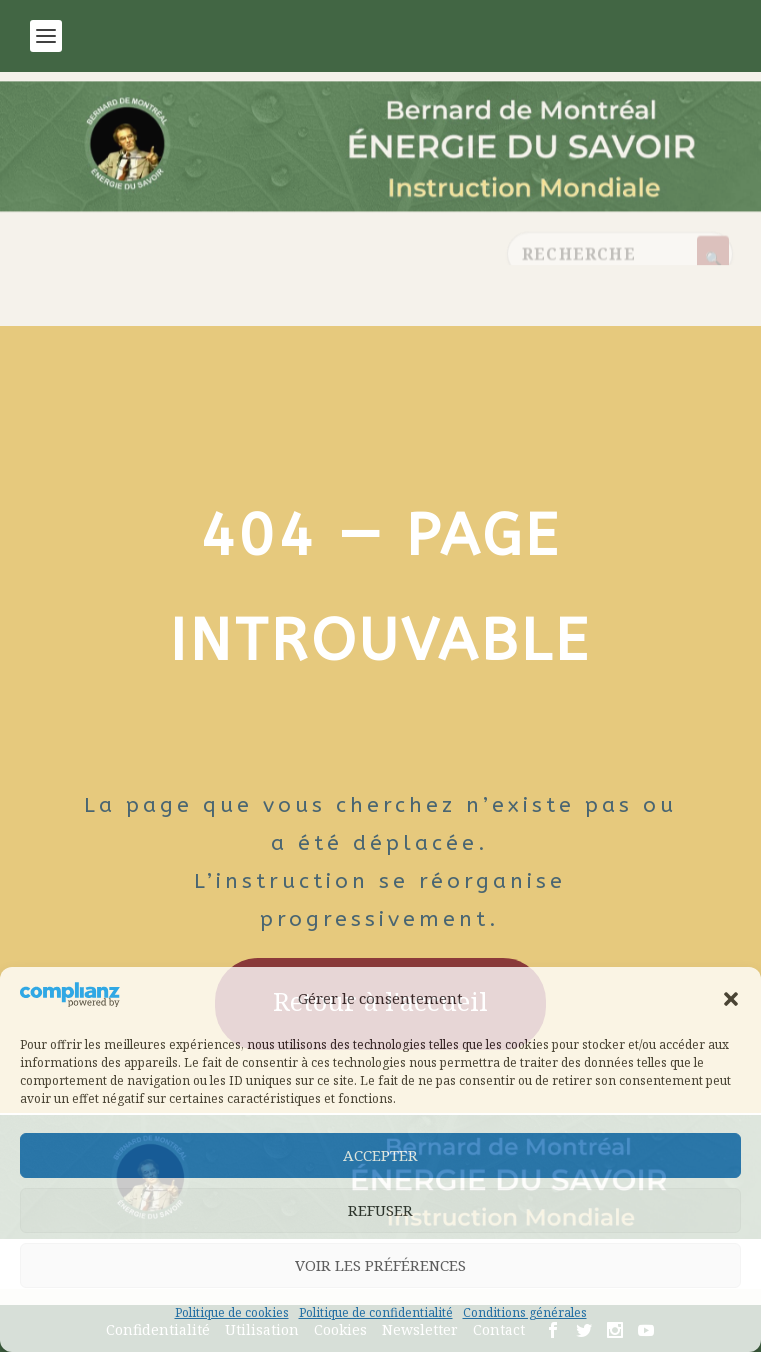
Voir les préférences (380, 1265)
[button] (731, 999)
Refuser (380, 1210)
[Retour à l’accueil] (380, 172)
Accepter (380, 1155)
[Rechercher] (713, 259)
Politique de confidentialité (376, 1312)
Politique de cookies (232, 1312)
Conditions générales (525, 1312)
